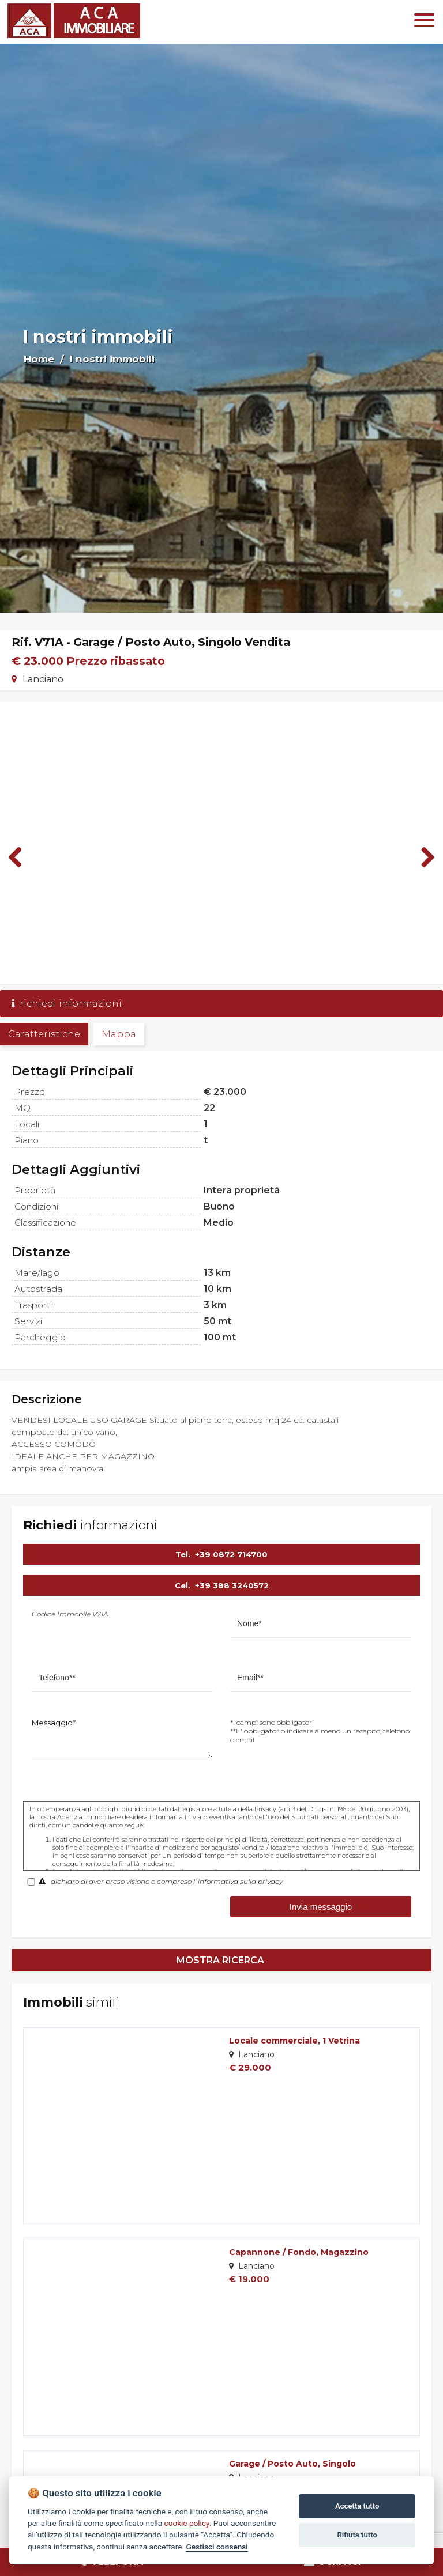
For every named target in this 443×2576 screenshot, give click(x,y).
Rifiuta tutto (357, 2534)
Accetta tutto (357, 2506)
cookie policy (186, 2523)
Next (423, 856)
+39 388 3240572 (232, 1585)
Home (39, 359)
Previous (19, 856)
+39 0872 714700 (231, 1554)
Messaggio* (54, 1722)
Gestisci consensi (216, 2546)
